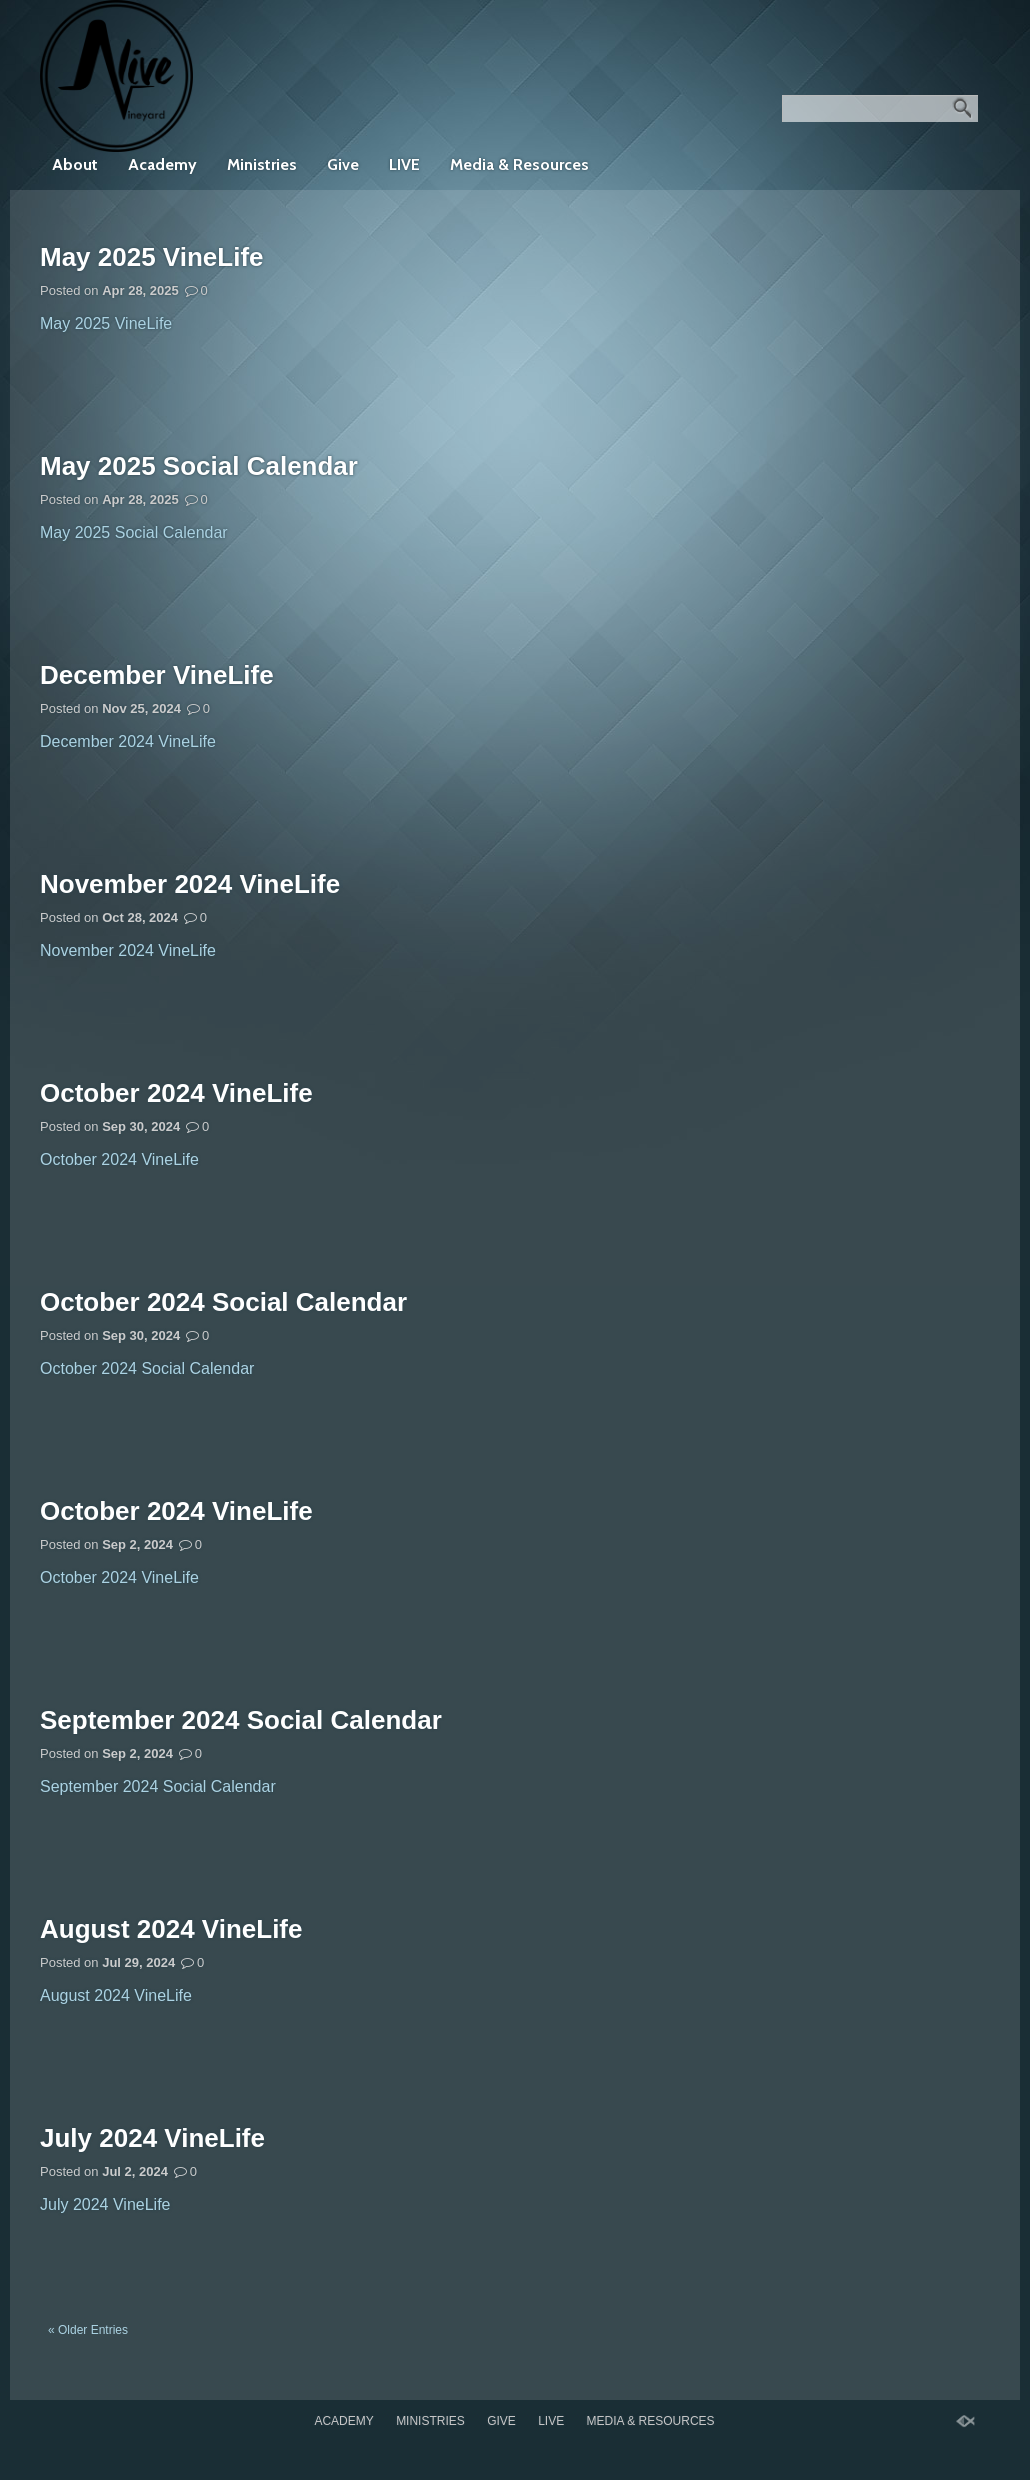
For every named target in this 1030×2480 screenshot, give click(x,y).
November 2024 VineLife (190, 884)
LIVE (404, 164)
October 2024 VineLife (176, 1093)
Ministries (262, 164)
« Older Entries (88, 2330)
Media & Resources (519, 164)
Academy (162, 164)
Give (343, 164)
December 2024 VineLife (128, 741)
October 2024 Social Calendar (223, 1302)
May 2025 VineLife (152, 257)
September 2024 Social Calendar (241, 1720)
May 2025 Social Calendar (199, 466)
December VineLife (157, 675)
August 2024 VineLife (171, 1929)
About (75, 164)
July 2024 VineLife (152, 2138)
